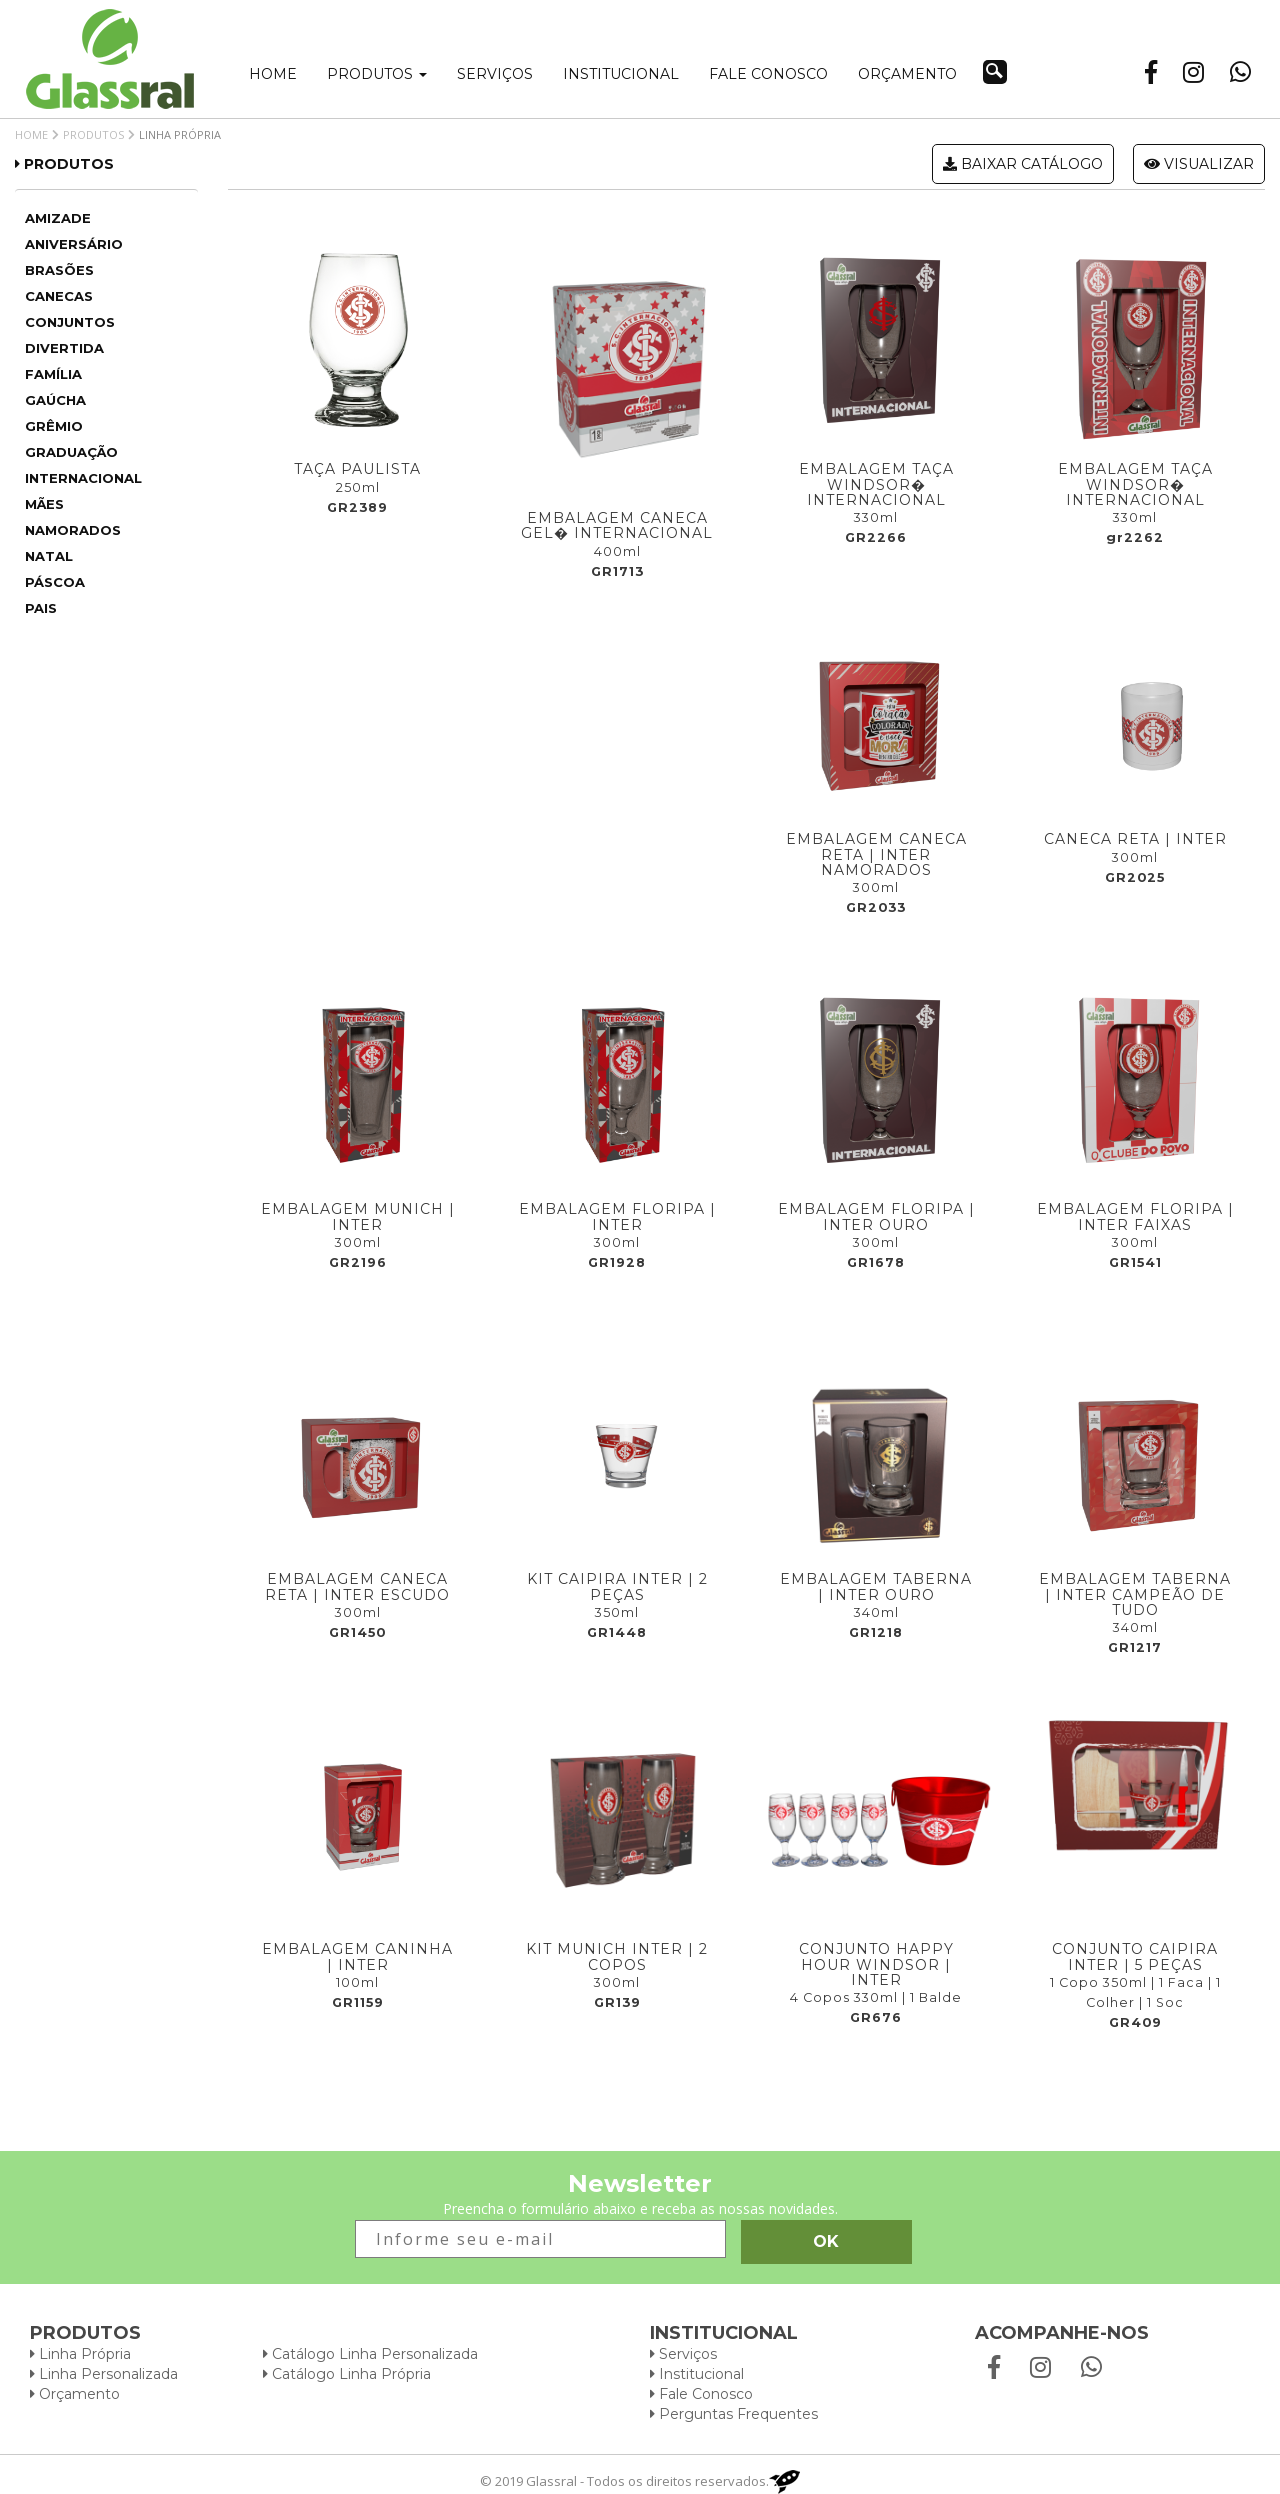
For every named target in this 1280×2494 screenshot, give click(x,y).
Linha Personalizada (104, 2374)
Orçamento (907, 74)
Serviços (495, 74)
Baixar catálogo (1023, 164)
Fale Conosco (701, 2394)
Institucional (621, 74)
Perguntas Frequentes (734, 2414)
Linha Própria (80, 2354)
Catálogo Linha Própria (347, 2374)
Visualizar (1199, 164)
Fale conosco (768, 74)
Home (273, 74)
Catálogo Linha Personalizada (370, 2354)
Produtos (377, 74)
